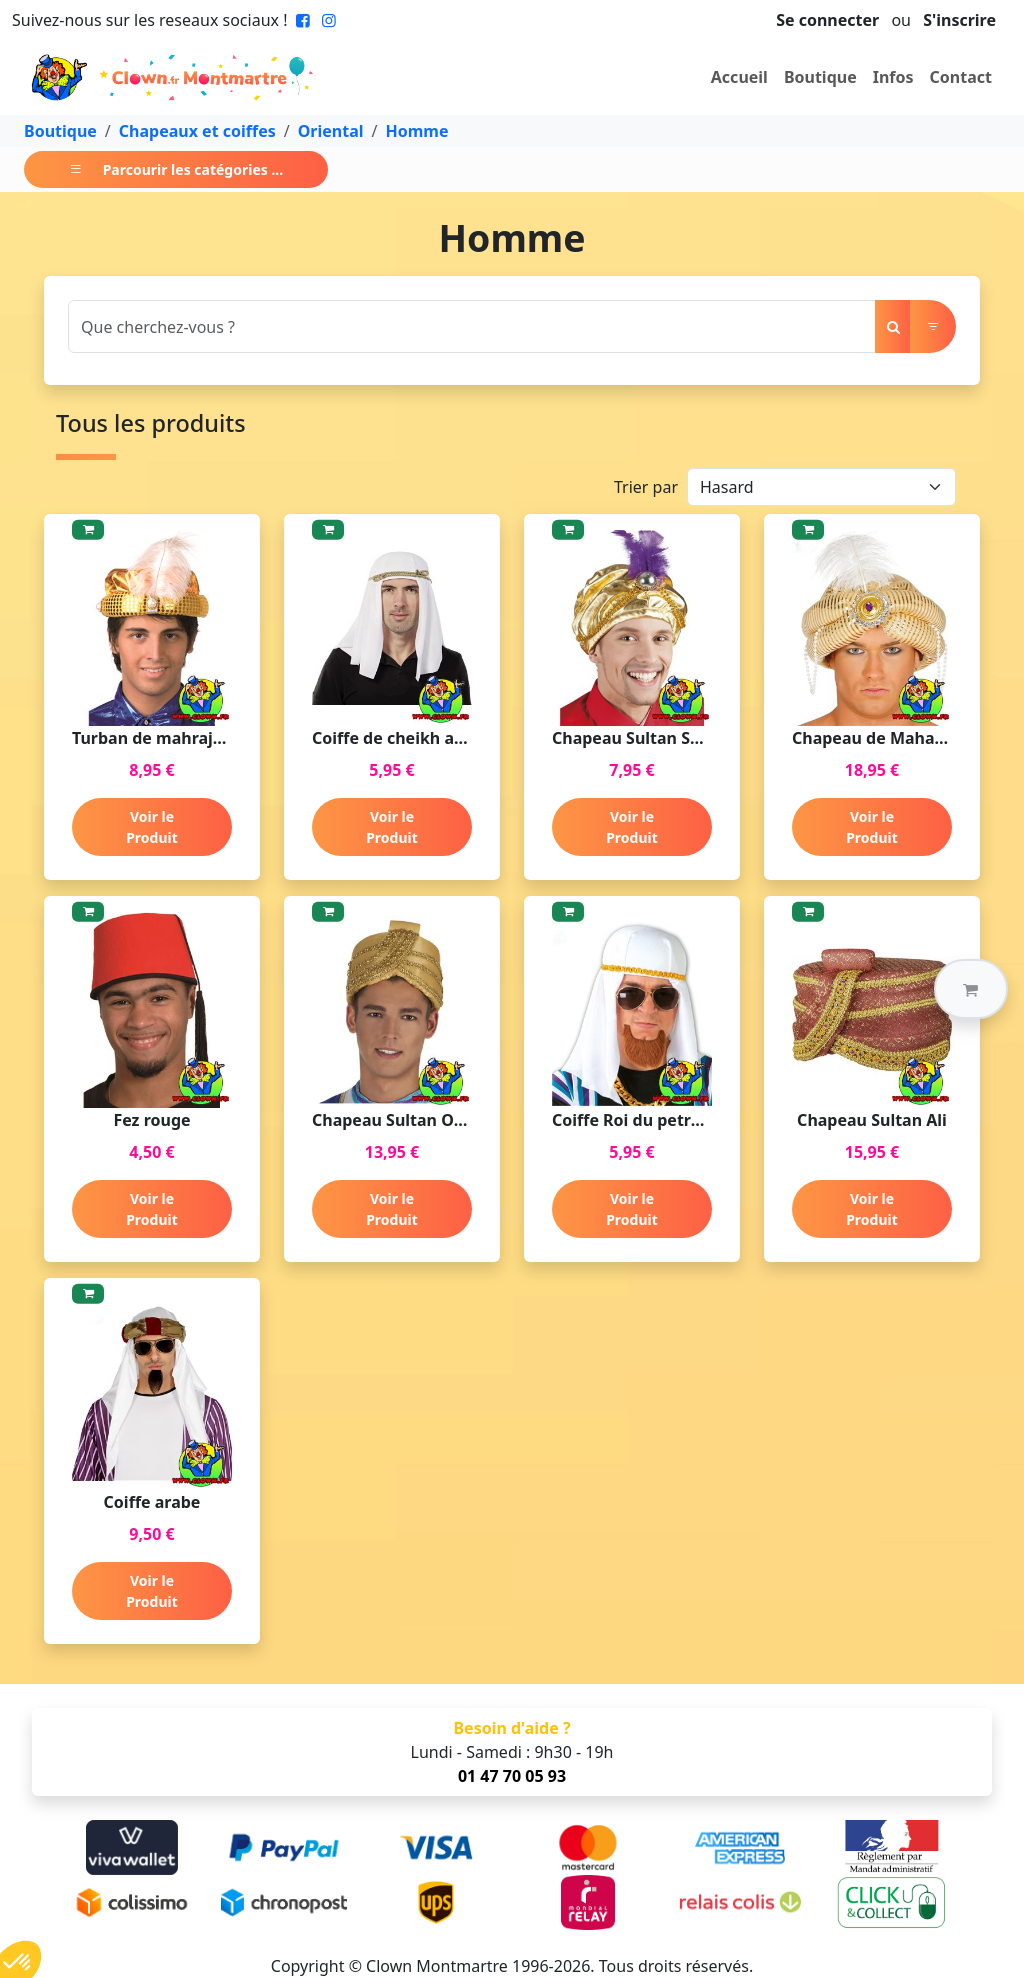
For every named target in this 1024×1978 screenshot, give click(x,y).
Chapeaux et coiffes (197, 131)
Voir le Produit (152, 827)
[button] (971, 989)
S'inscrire (959, 20)
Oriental (331, 131)
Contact (961, 77)
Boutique (820, 77)
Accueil (739, 77)
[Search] (472, 326)
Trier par (646, 487)
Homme (417, 131)
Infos (893, 77)
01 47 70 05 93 (512, 1776)
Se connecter (827, 20)
